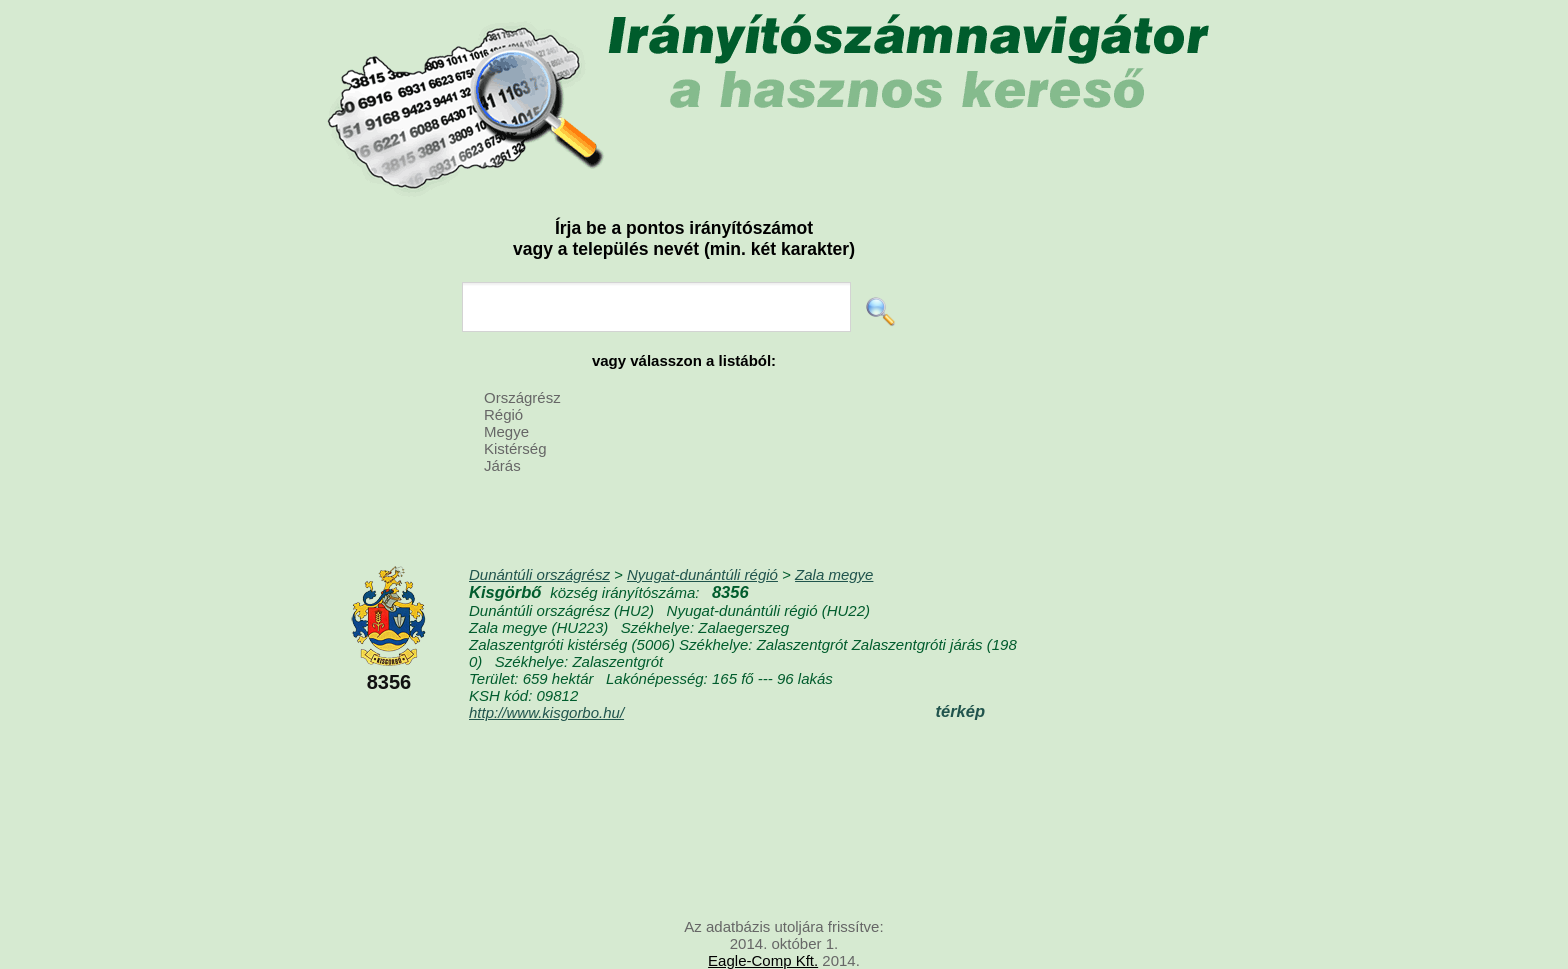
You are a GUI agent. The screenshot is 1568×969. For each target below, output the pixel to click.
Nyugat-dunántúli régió (702, 574)
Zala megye (834, 574)
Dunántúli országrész (539, 574)
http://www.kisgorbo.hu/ (546, 712)
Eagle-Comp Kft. (763, 960)
